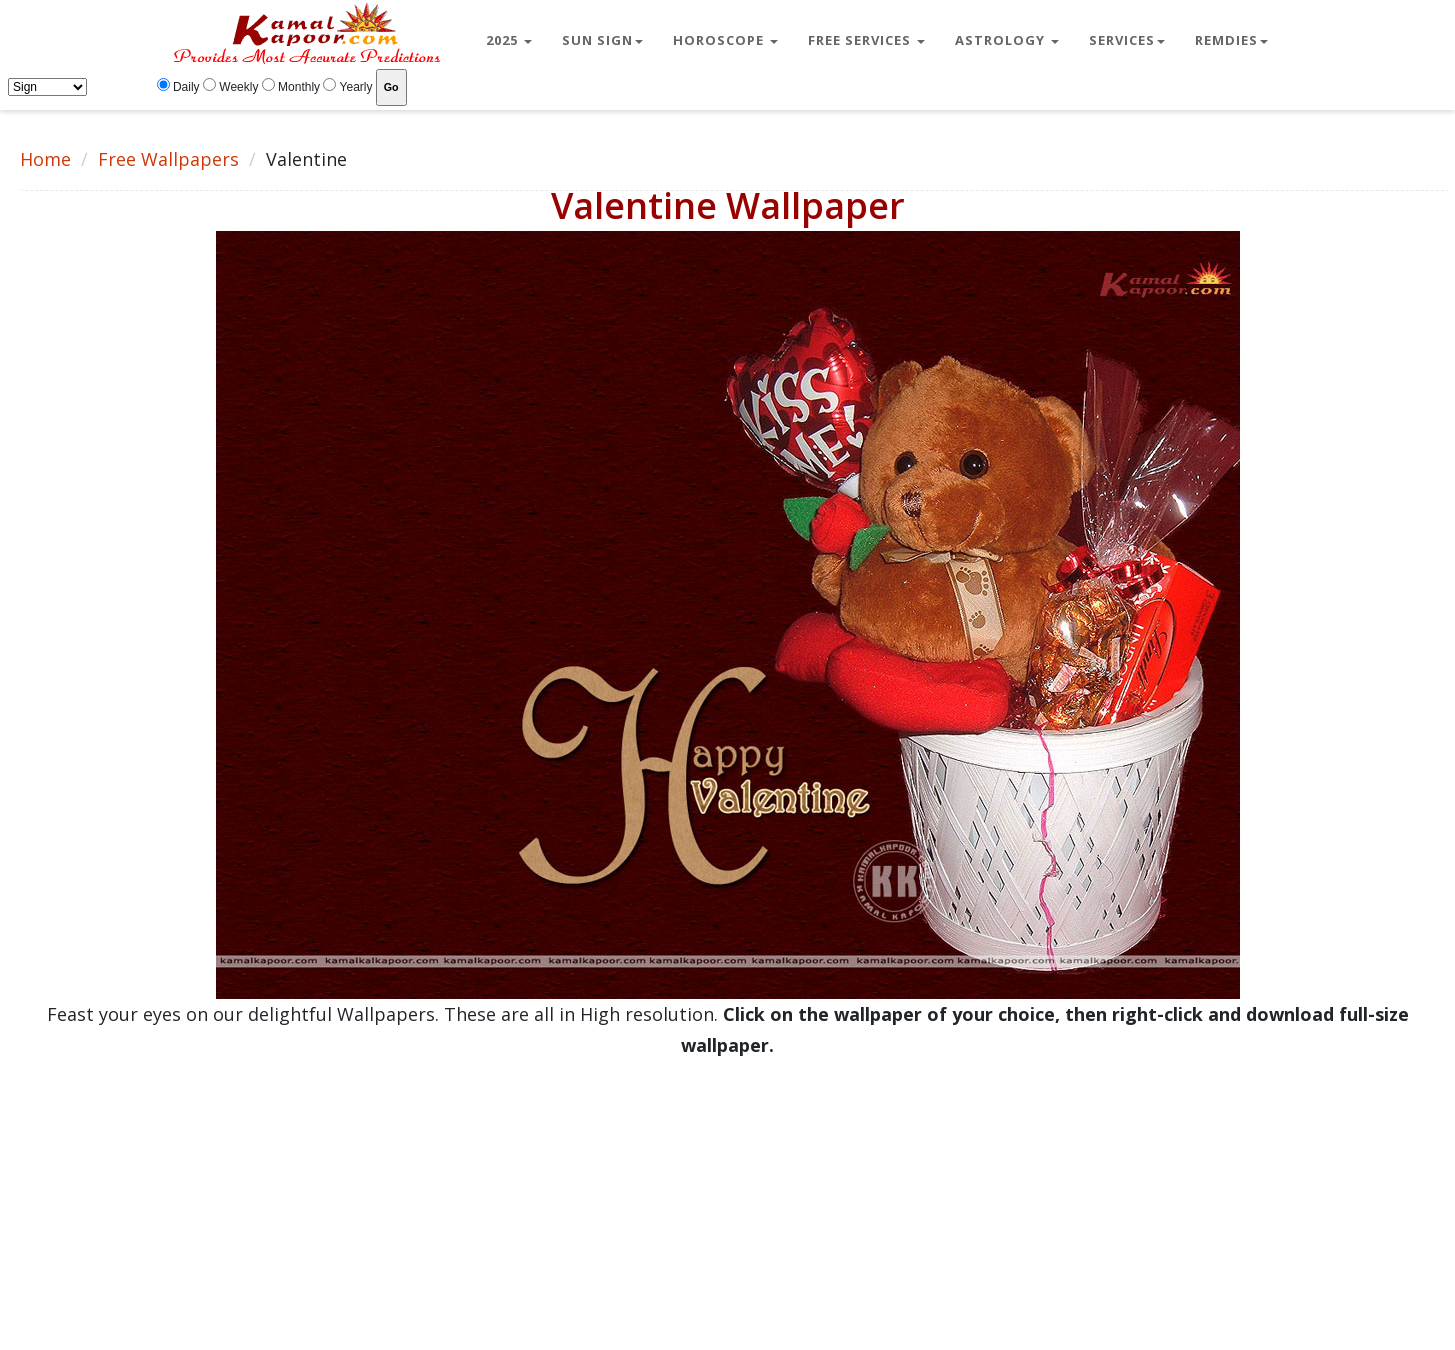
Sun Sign (602, 40)
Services (1127, 40)
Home (45, 159)
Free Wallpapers (168, 159)
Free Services (866, 40)
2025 (509, 40)
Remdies (1231, 40)
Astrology (1007, 40)
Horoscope (725, 40)
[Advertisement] (600, 1201)
